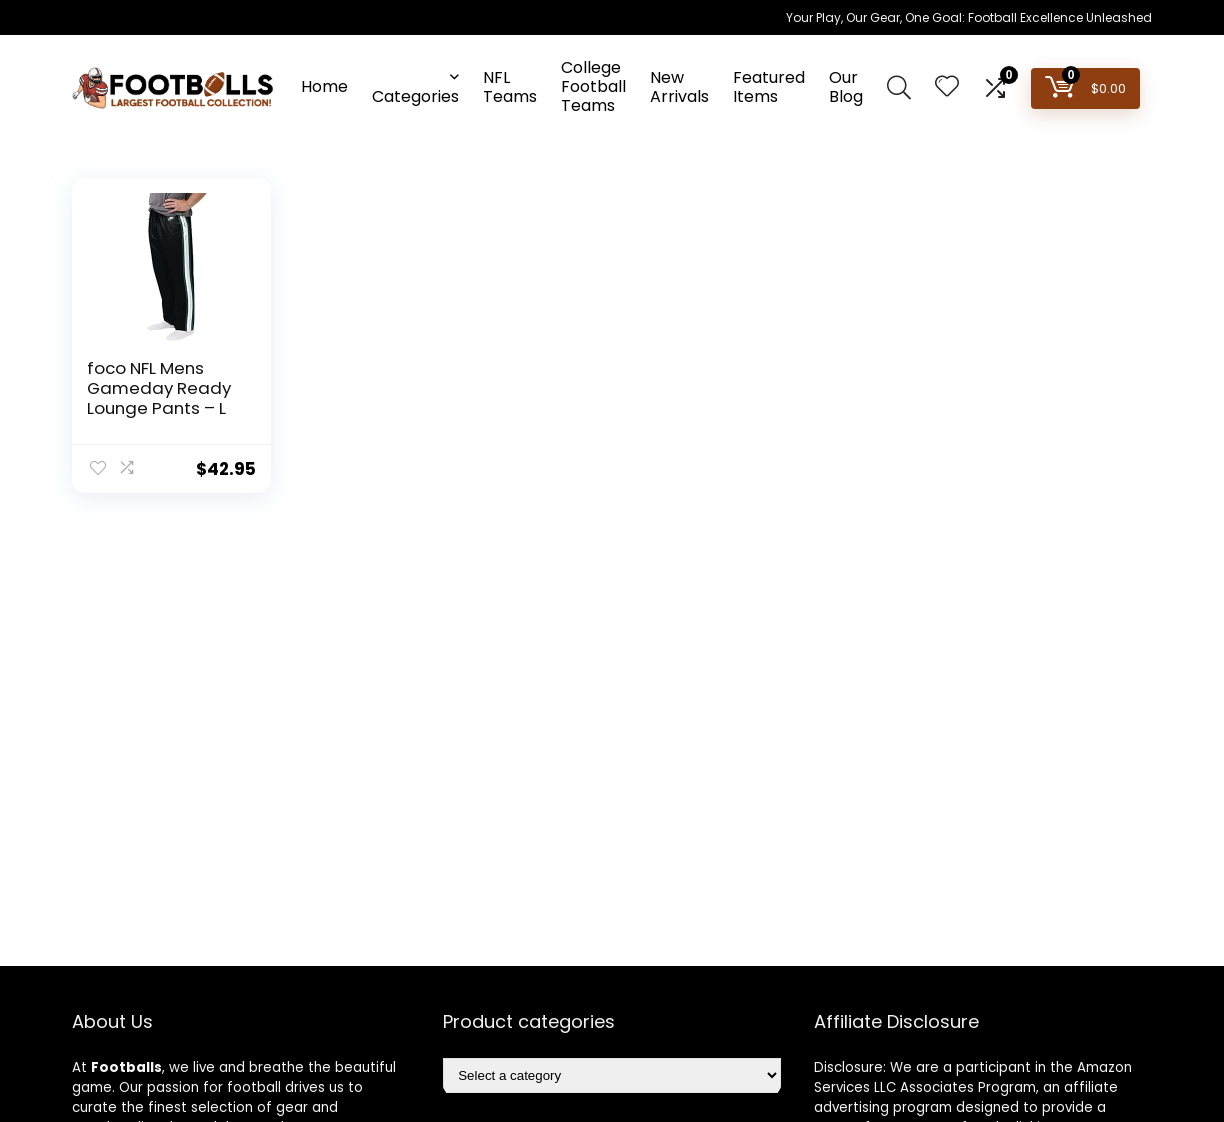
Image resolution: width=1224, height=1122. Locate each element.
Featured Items (769, 87)
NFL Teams (510, 87)
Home (324, 86)
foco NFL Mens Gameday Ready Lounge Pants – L (159, 388)
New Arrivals (679, 87)
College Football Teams (593, 86)
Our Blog (846, 87)
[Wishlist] (947, 87)
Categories (415, 96)
